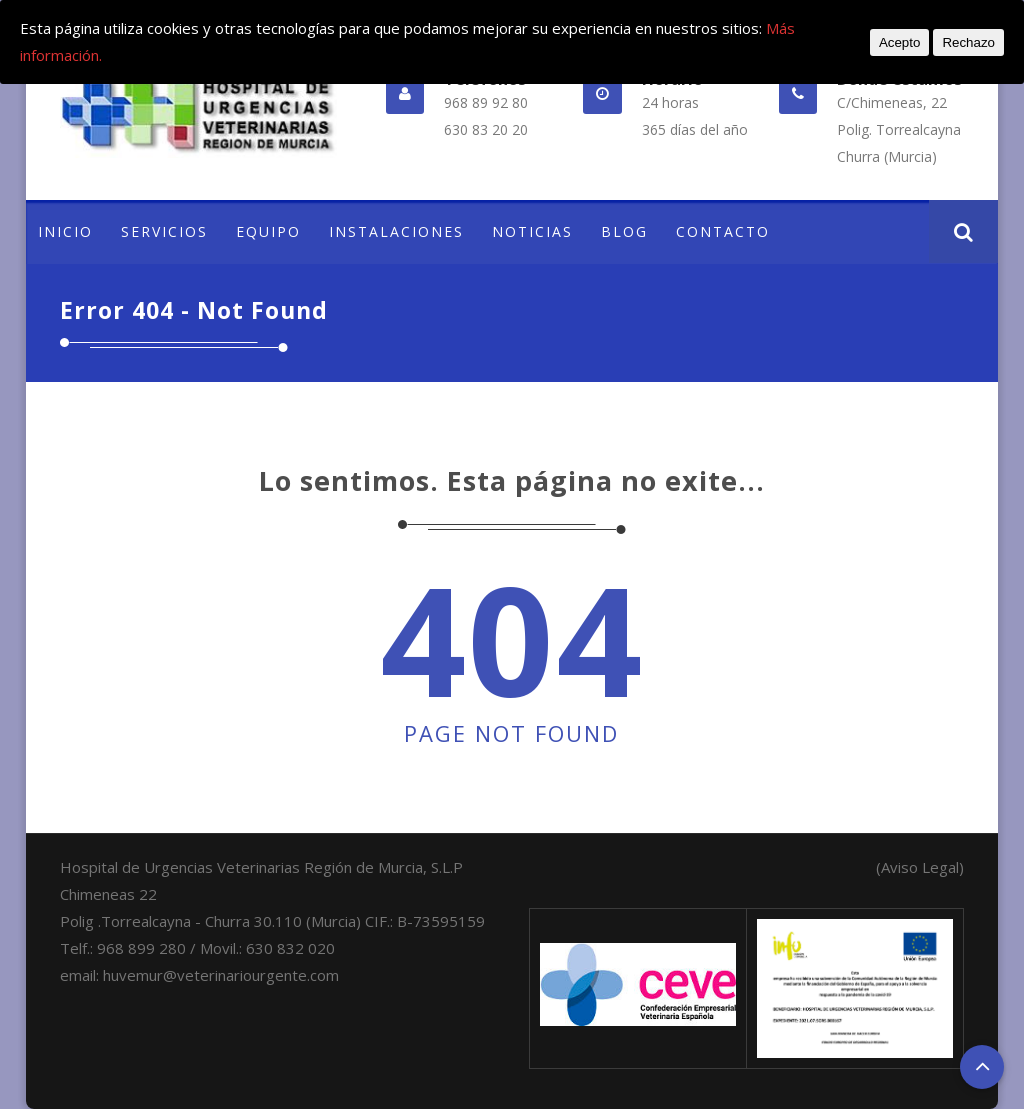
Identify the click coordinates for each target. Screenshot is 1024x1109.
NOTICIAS (532, 231)
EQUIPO (268, 231)
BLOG (624, 231)
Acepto (900, 42)
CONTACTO (723, 231)
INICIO (65, 231)
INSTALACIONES (396, 231)
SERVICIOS (164, 231)
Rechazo (968, 42)
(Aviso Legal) (920, 867)
